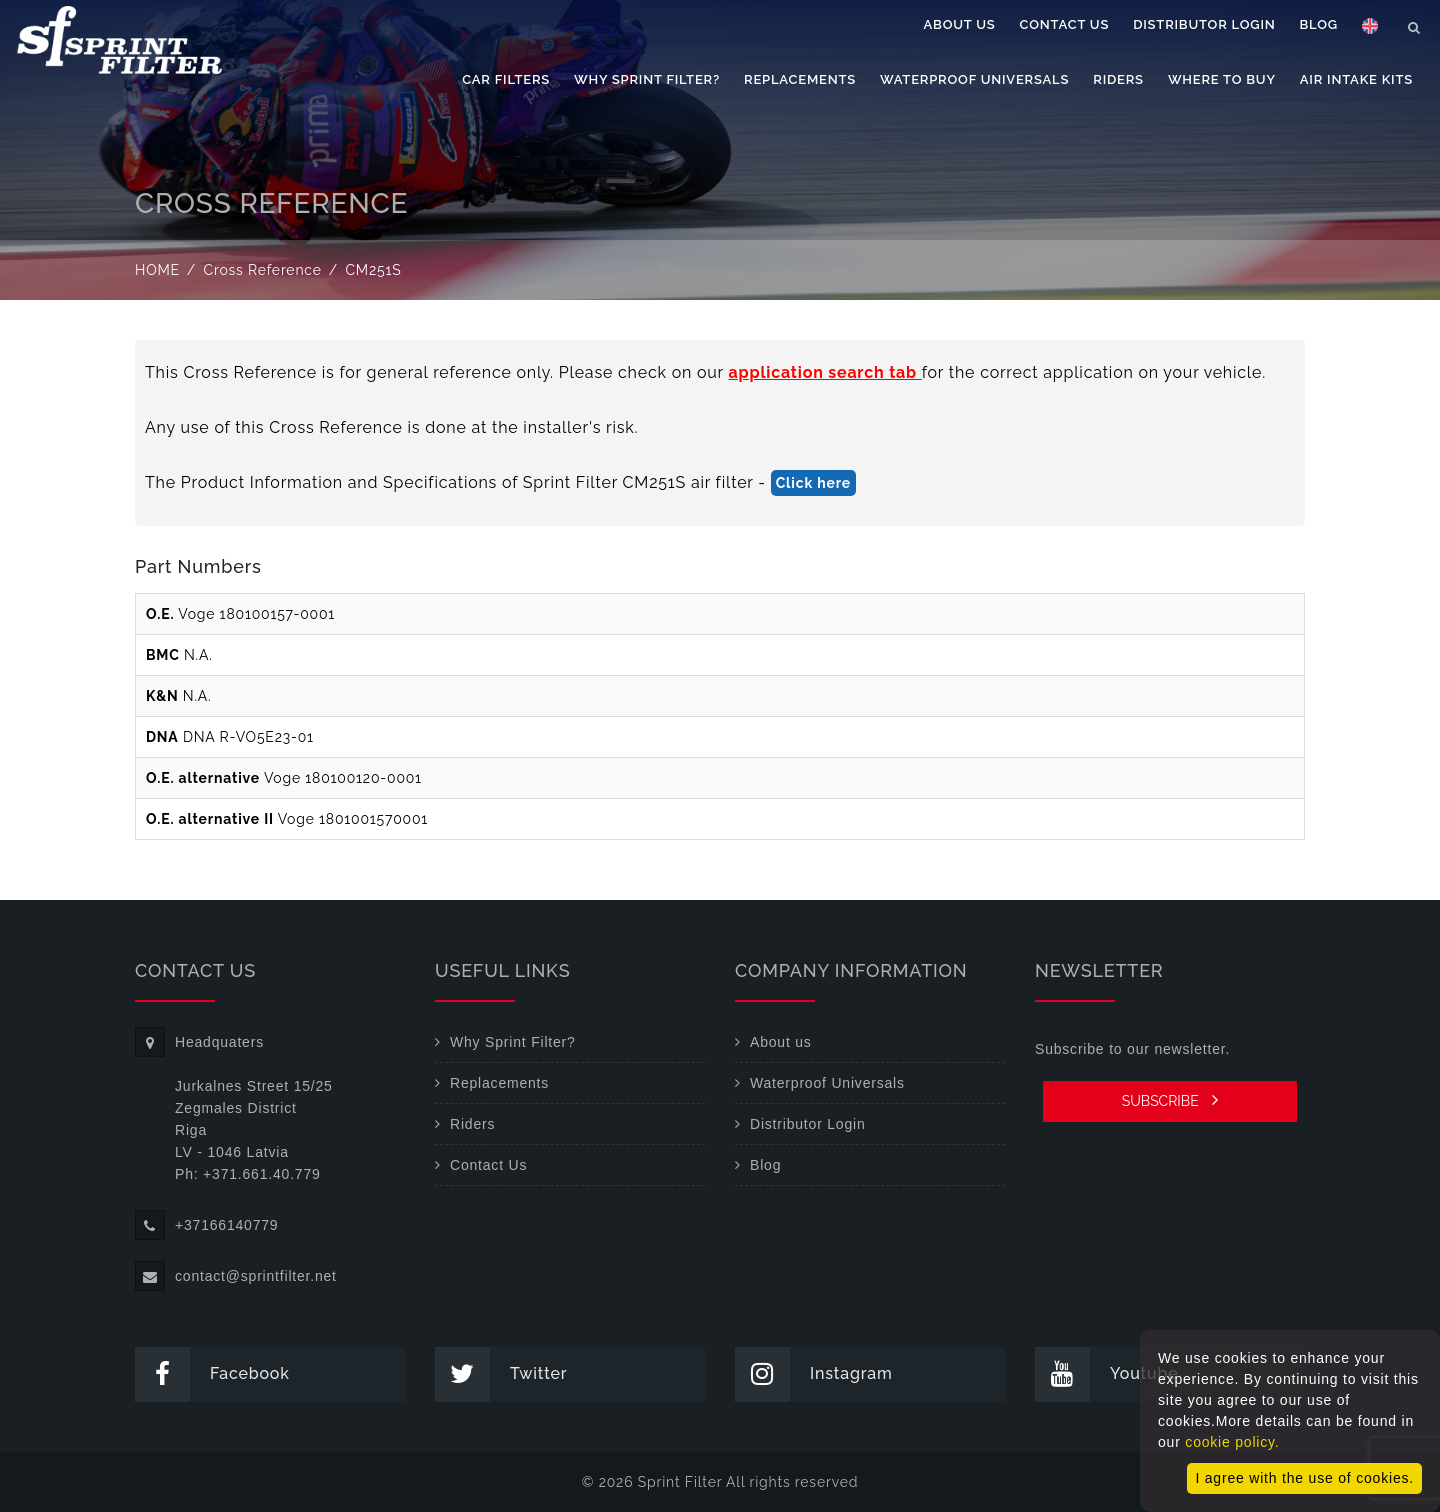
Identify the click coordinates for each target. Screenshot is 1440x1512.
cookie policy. (1232, 1442)
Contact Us (1065, 24)
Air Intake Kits (1356, 79)
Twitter (501, 1374)
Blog (1319, 24)
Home (157, 270)
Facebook (212, 1374)
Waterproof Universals (974, 79)
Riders (1118, 79)
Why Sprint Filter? (647, 79)
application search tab (825, 372)
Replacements (800, 79)
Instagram (814, 1374)
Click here (813, 483)
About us (960, 24)
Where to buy (1222, 79)
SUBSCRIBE (1170, 1100)
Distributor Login (1204, 24)
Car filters (506, 79)
